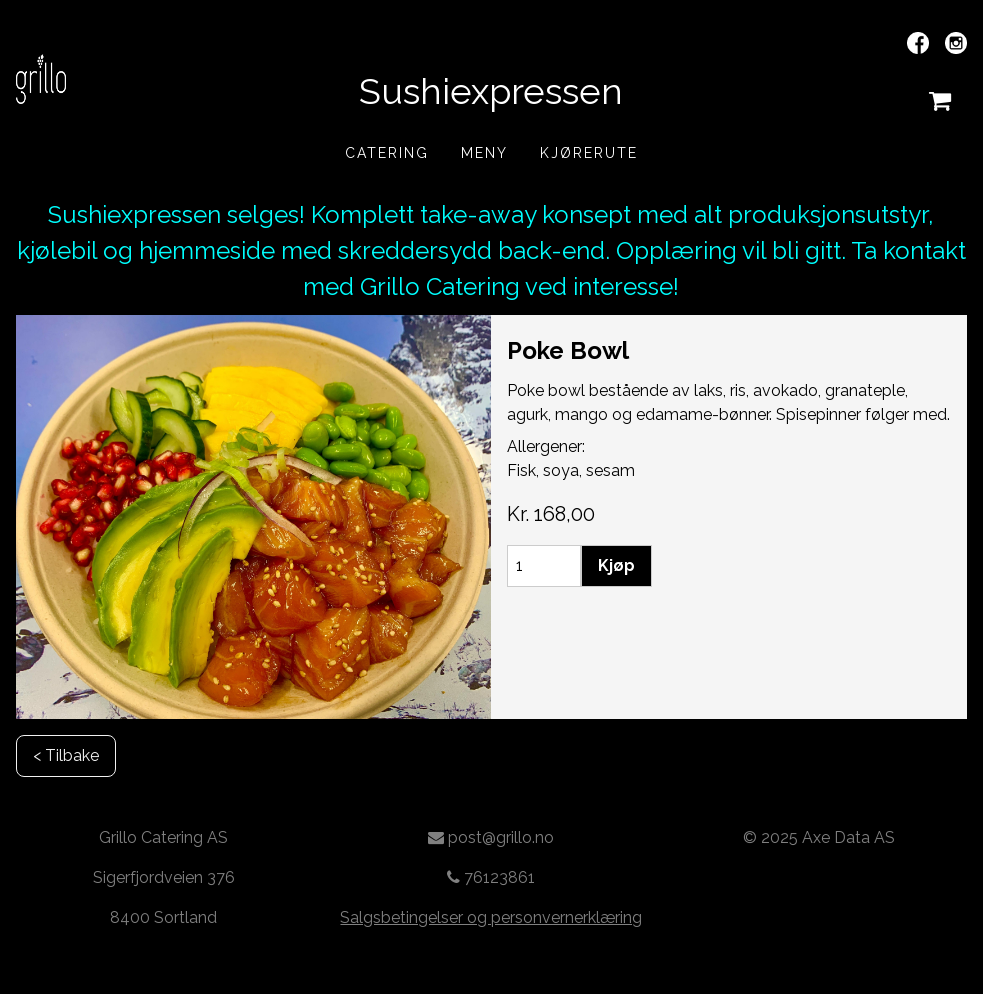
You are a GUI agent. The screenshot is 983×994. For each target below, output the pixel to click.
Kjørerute (589, 153)
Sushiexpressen (491, 91)
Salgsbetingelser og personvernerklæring (491, 917)
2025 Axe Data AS (828, 837)
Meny (484, 153)
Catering (387, 153)
